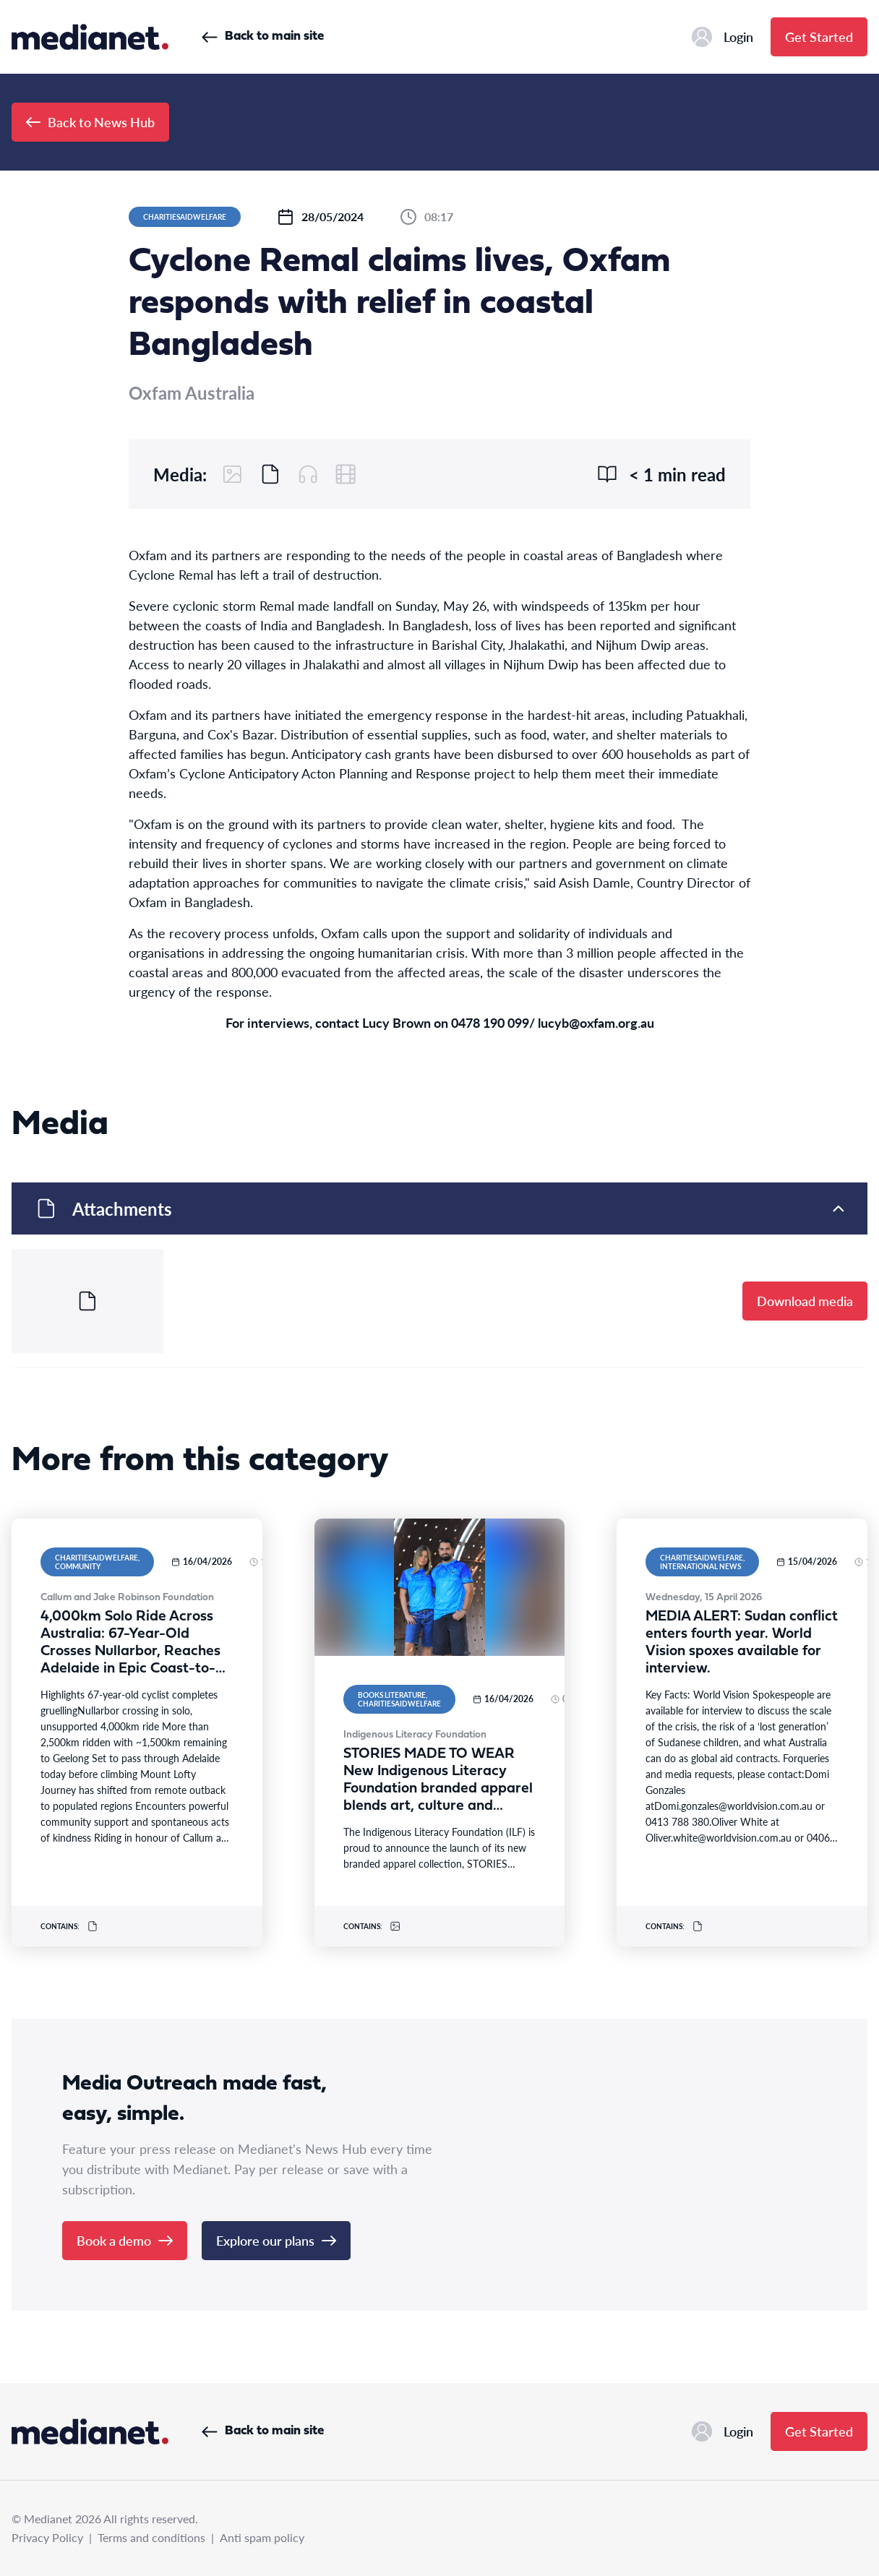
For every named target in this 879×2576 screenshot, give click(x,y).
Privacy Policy (47, 2537)
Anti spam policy (262, 2537)
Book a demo (125, 2240)
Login (722, 37)
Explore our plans (276, 2240)
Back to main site (263, 36)
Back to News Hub (90, 122)
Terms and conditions (151, 2537)
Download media (805, 1301)
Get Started (819, 36)
